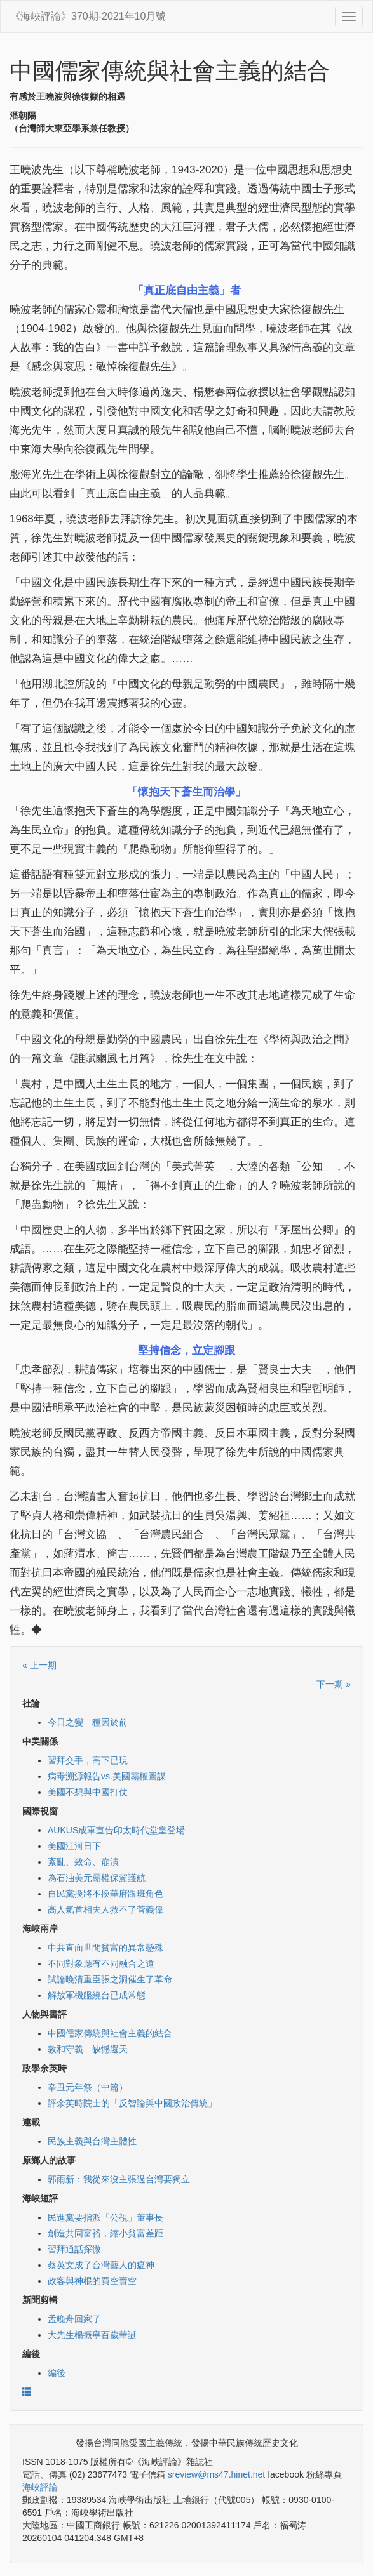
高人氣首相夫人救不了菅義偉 (105, 1909)
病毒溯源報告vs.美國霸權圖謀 (107, 1776)
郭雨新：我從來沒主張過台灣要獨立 (119, 2179)
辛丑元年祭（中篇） (88, 2087)
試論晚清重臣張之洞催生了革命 (110, 1979)
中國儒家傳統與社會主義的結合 (110, 2033)
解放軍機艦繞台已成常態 (97, 1995)
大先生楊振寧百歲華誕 (92, 2335)
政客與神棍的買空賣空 (92, 2281)
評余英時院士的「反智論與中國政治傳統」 (132, 2103)
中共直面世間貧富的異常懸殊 (105, 1947)
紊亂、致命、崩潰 (83, 1862)
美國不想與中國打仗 (88, 1792)
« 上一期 (39, 1665)
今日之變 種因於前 (88, 1722)
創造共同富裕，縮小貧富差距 (105, 2233)
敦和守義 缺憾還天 (88, 2049)
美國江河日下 (74, 1846)
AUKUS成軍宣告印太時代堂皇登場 (116, 1830)
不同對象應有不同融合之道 (101, 1963)
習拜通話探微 (74, 2249)
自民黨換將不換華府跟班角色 (105, 1894)
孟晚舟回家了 (74, 2319)
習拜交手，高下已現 (88, 1760)
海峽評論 (40, 2487)
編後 (56, 2373)
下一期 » (333, 1684)
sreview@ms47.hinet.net (217, 2474)
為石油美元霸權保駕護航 (97, 1878)
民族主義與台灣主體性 (92, 2141)
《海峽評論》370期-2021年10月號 (88, 16)
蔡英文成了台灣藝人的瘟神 (101, 2265)
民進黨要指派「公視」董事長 (105, 2217)
